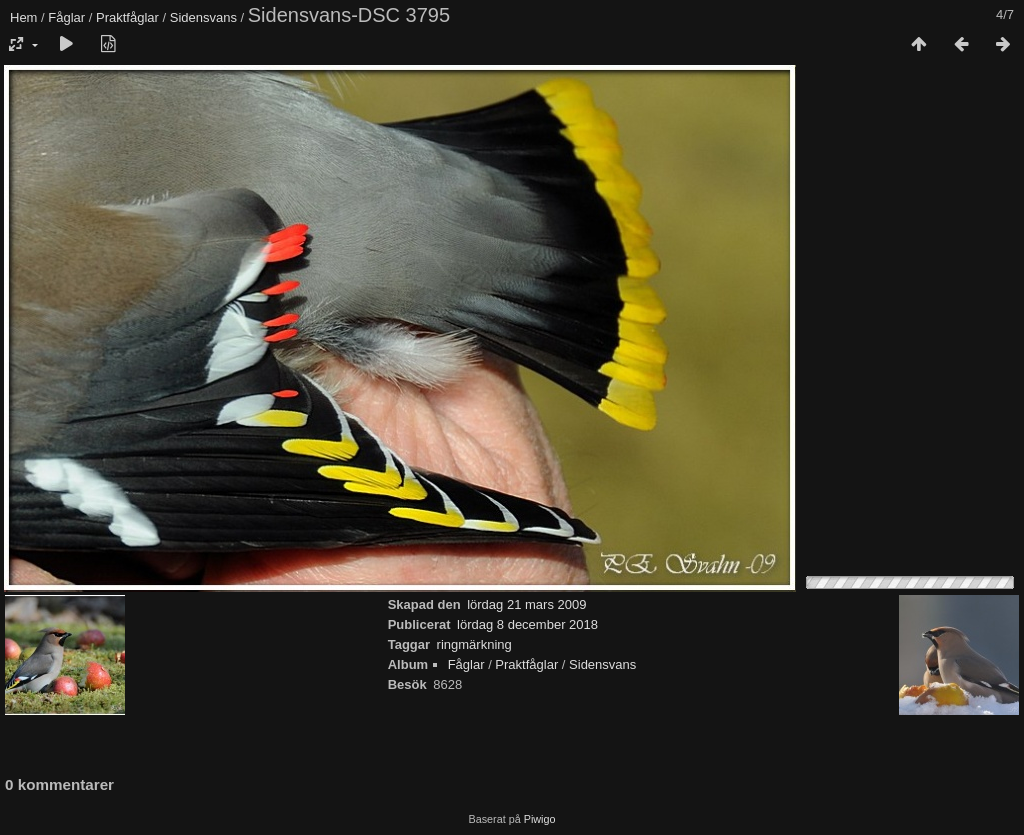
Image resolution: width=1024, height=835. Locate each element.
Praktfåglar (127, 17)
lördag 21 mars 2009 (526, 604)
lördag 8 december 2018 (527, 624)
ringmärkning (474, 644)
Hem (23, 17)
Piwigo (540, 819)
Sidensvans (203, 17)
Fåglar (66, 17)
